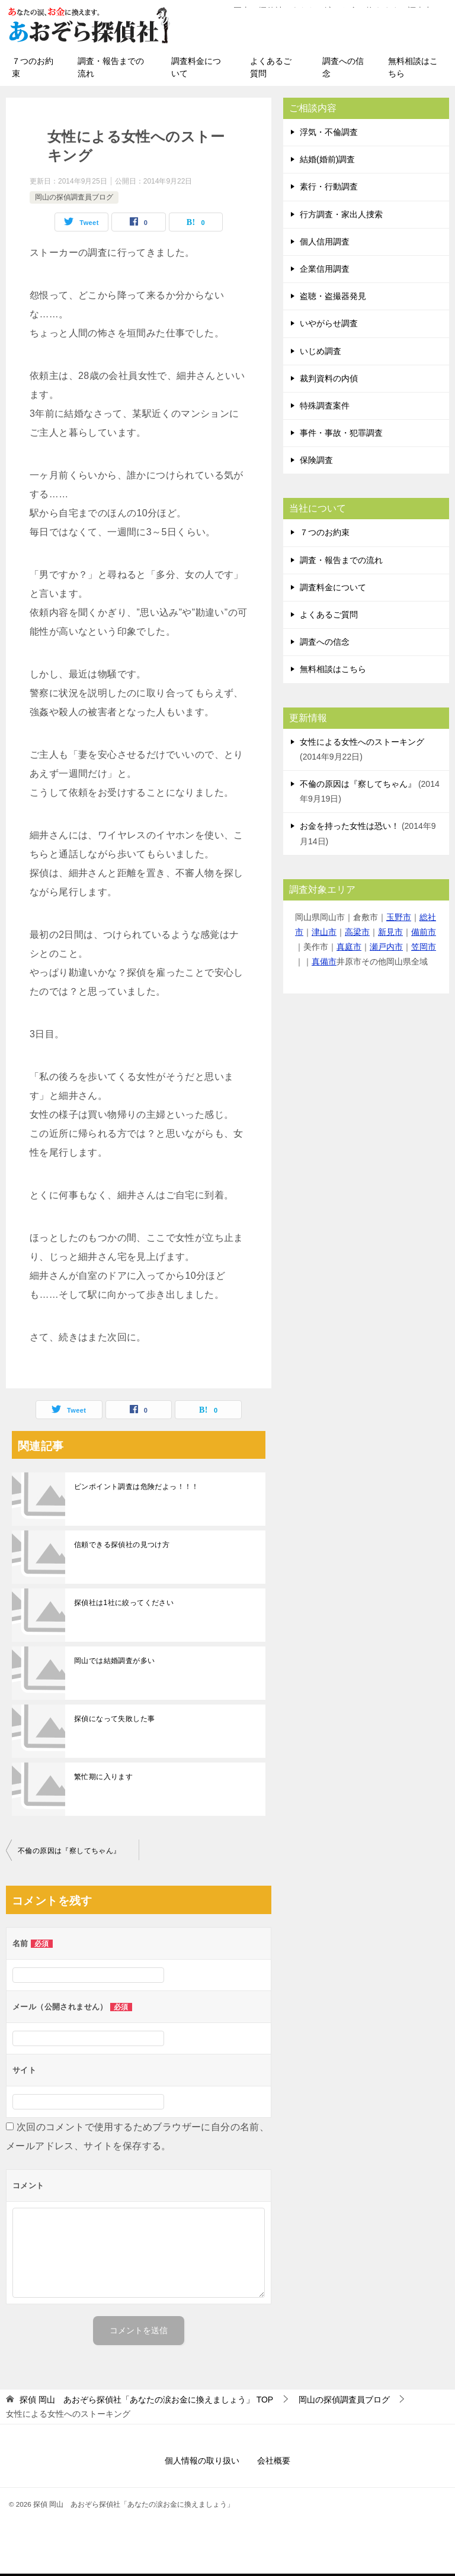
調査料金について (196, 70)
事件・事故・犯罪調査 (341, 435)
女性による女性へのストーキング (362, 744)
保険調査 (316, 462)
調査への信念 (343, 70)
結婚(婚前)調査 (327, 161)
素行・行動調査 (329, 189)
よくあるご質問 (270, 70)
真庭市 (349, 949)
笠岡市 (423, 949)
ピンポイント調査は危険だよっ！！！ (136, 1489)
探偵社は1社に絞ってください (124, 1605)
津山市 (324, 934)
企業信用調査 (325, 271)
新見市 (390, 934)
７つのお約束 (32, 70)
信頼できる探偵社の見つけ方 (121, 1547)
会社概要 (273, 2463)
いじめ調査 (320, 353)
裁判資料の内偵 (329, 380)
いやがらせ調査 (329, 325)
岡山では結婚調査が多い (114, 1663)
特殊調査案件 (325, 408)
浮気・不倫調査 (329, 134)
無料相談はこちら (413, 70)
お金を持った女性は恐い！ (349, 828)
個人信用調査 (325, 244)
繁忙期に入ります (103, 1779)
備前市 (423, 934)
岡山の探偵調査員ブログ (74, 199)
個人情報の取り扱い (202, 2463)
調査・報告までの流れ (111, 70)
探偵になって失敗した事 (114, 1721)
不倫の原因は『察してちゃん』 (69, 1853)
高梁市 (357, 934)
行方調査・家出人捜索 (341, 216)
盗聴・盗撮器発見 (333, 298)
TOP (146, 2402)
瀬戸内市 (386, 949)
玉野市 (398, 919)
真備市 (324, 964)
